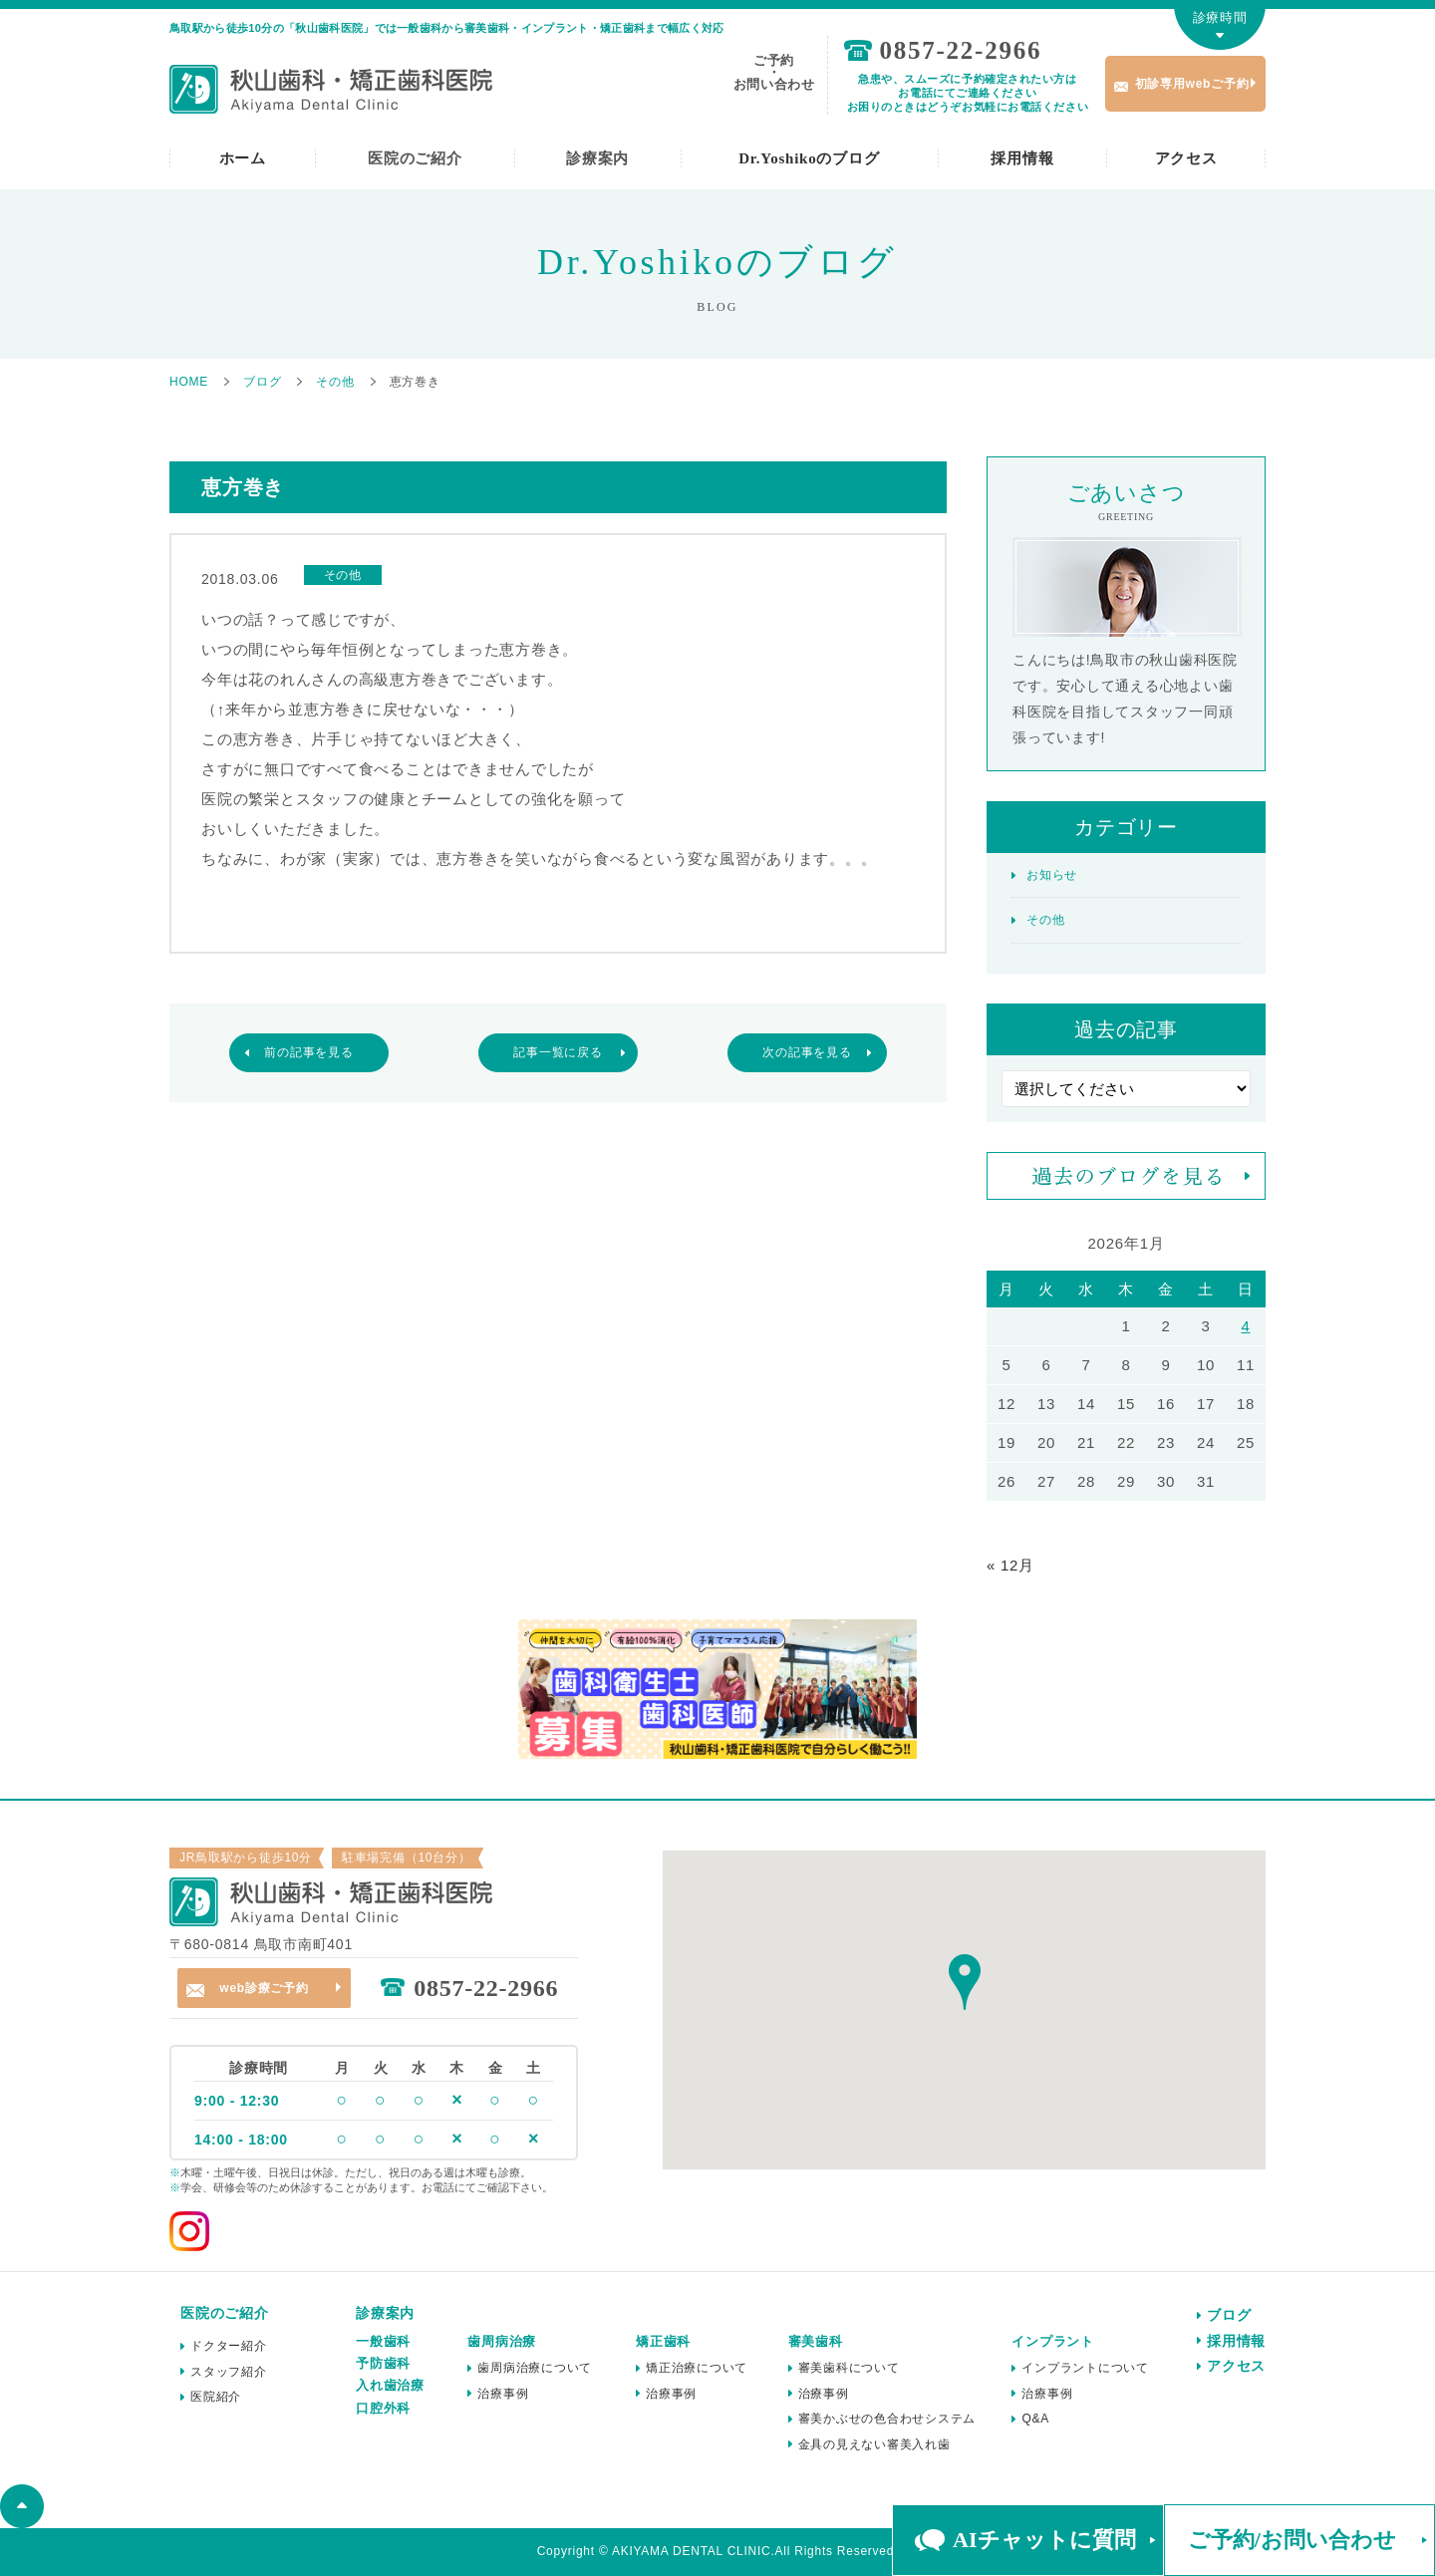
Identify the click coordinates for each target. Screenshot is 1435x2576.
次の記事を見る (806, 1052)
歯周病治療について (534, 2368)
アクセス (1186, 158)
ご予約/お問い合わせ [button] (1292, 2539)
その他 (1045, 920)
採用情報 (1022, 158)
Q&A (1035, 2419)
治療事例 (502, 2394)
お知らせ (1051, 875)
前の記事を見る (308, 1052)
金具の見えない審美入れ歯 (874, 2444)
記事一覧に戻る (557, 1052)
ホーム (242, 158)
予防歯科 (383, 2363)
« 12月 (1010, 1565)
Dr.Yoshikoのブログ (808, 158)
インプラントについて (1085, 2368)
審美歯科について (849, 2368)
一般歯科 (383, 2341)
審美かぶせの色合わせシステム (887, 2419)
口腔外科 (383, 2408)
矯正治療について (696, 2368)
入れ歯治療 (390, 2385)
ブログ (1229, 2315)
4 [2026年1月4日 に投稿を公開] (1245, 1325)
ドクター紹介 (228, 2346)
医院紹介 (215, 2397)
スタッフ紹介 (228, 2372)
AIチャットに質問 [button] (1044, 2539)
